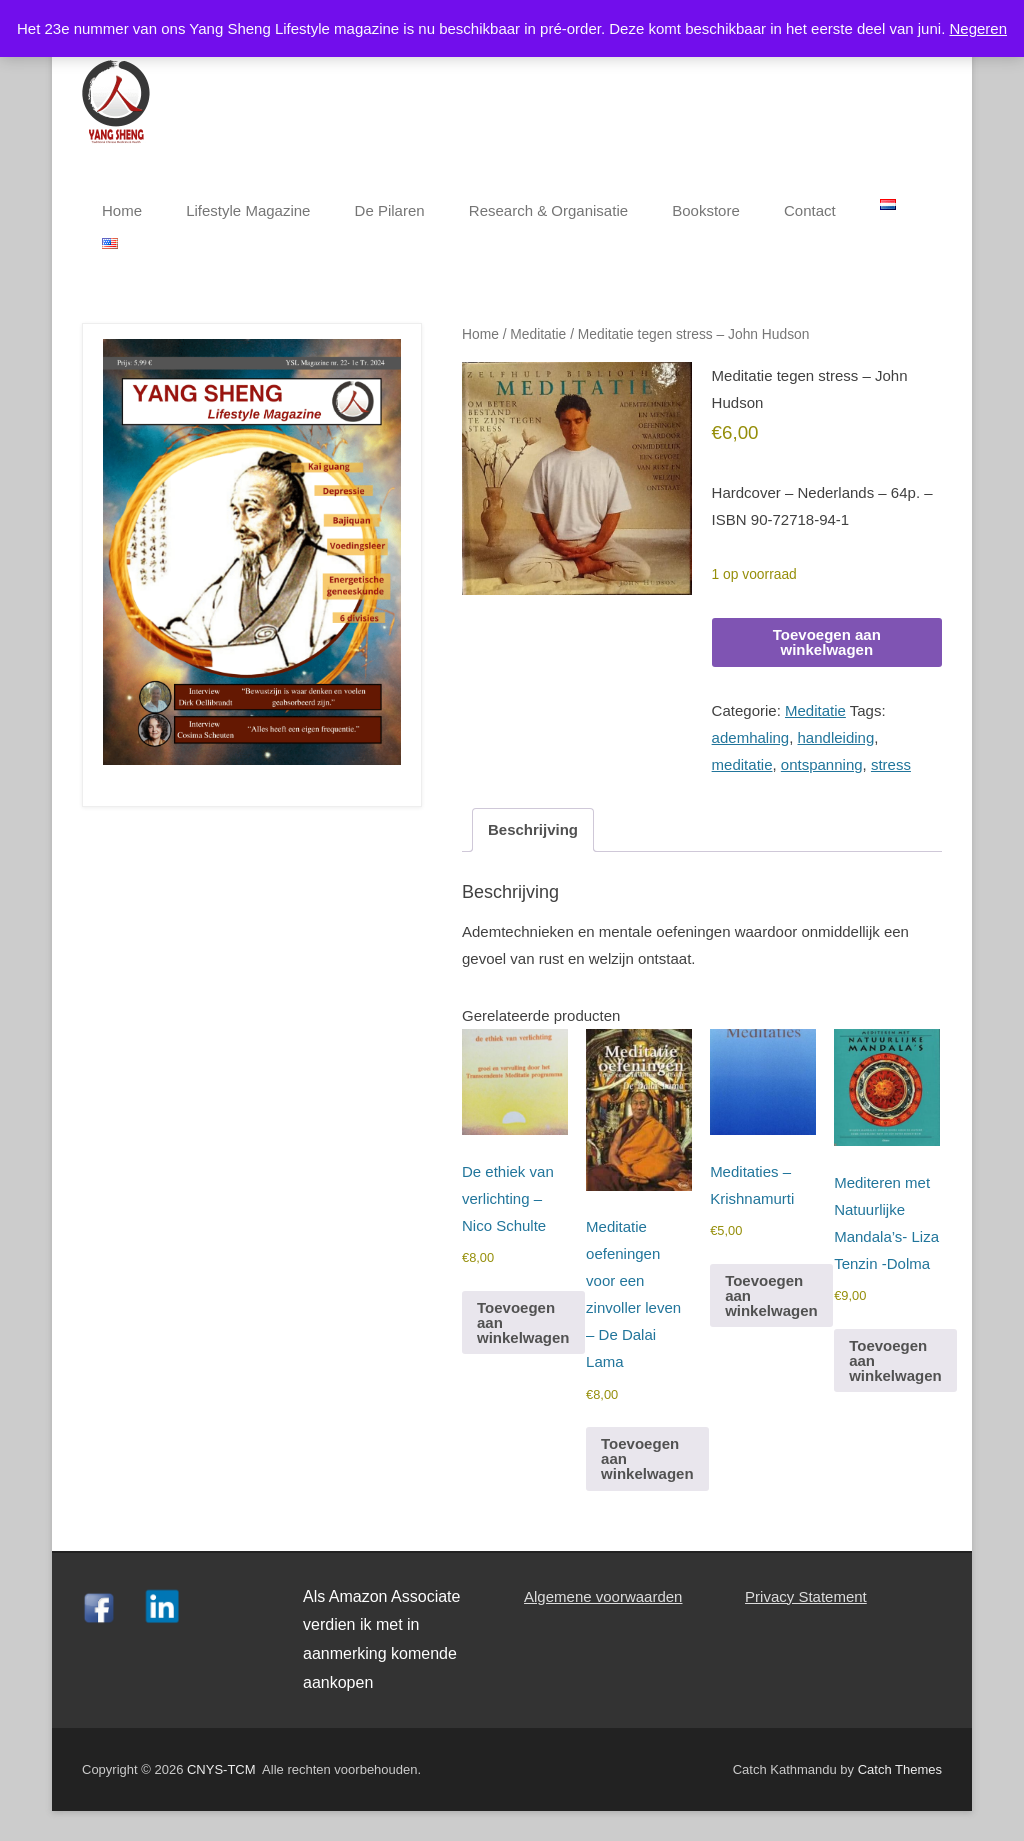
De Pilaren (390, 210)
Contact (810, 210)
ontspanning (822, 764)
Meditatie (538, 334)
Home (122, 210)
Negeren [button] (978, 28)
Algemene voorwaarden (603, 1596)
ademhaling (751, 737)
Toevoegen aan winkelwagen (827, 642)
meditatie (742, 764)
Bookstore (706, 210)
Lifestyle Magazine (248, 210)
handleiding (836, 737)
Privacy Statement (806, 1596)
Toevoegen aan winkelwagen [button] (523, 1322)
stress (891, 764)
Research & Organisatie (548, 210)
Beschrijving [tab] (533, 829)
